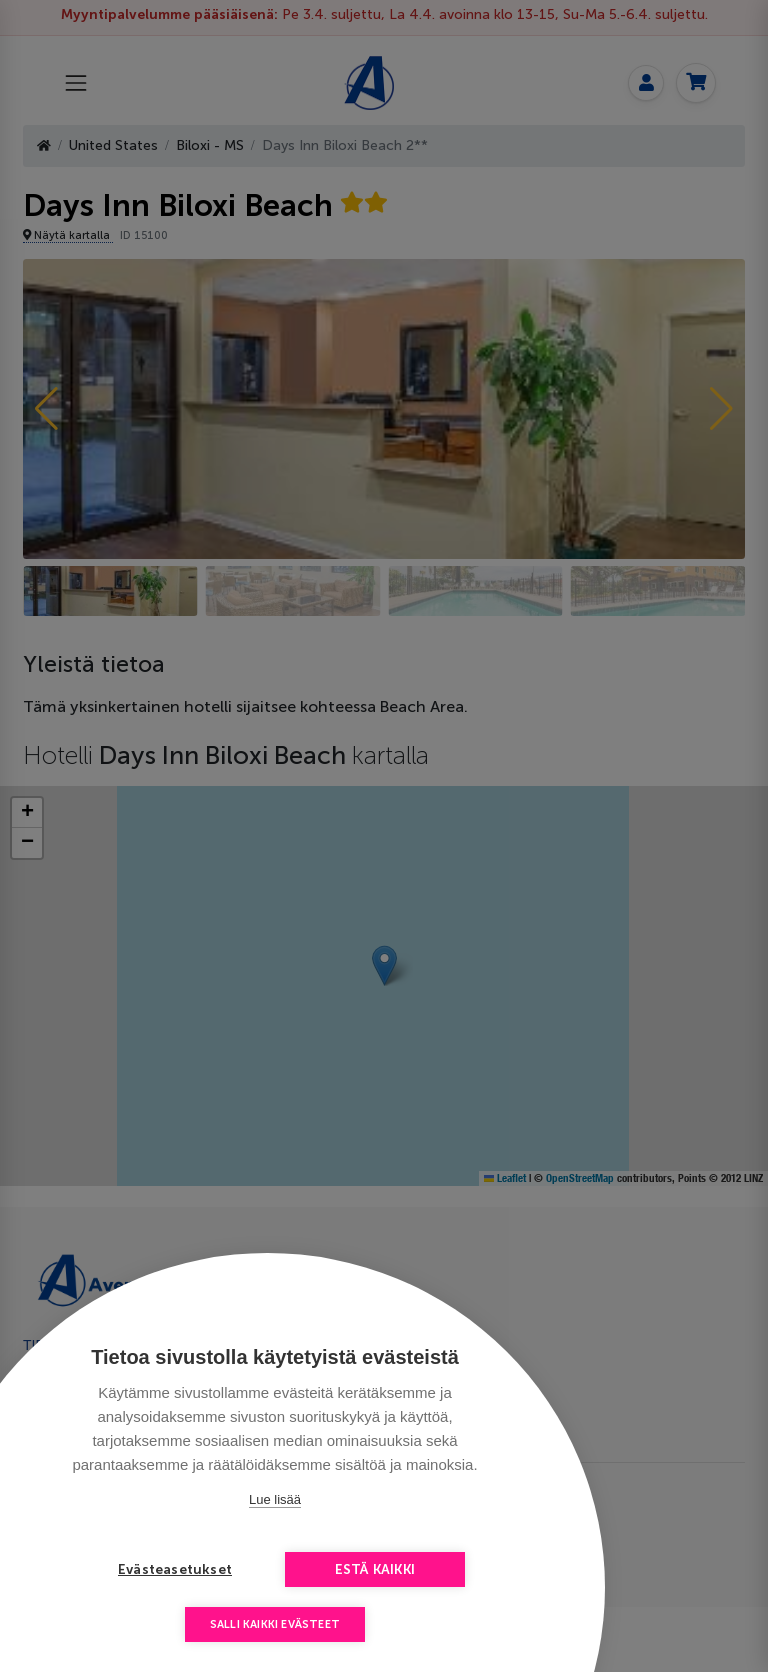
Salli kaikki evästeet (275, 1624)
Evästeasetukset (175, 1569)
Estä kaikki (375, 1569)
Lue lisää (275, 1499)
